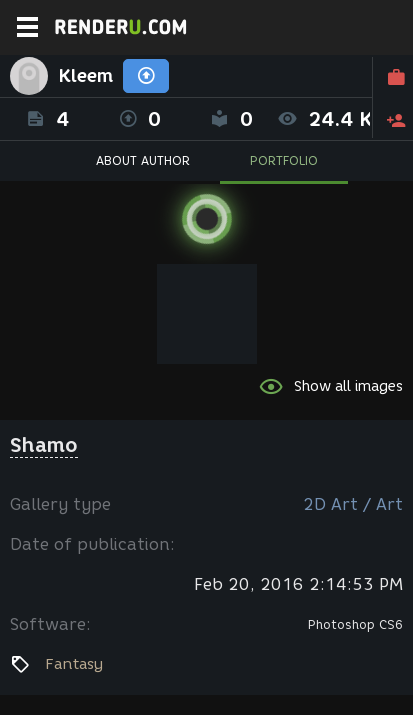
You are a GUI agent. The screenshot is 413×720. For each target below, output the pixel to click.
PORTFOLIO (284, 160)
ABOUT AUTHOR (143, 160)
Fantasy (74, 664)
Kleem (85, 76)
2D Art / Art (353, 504)
